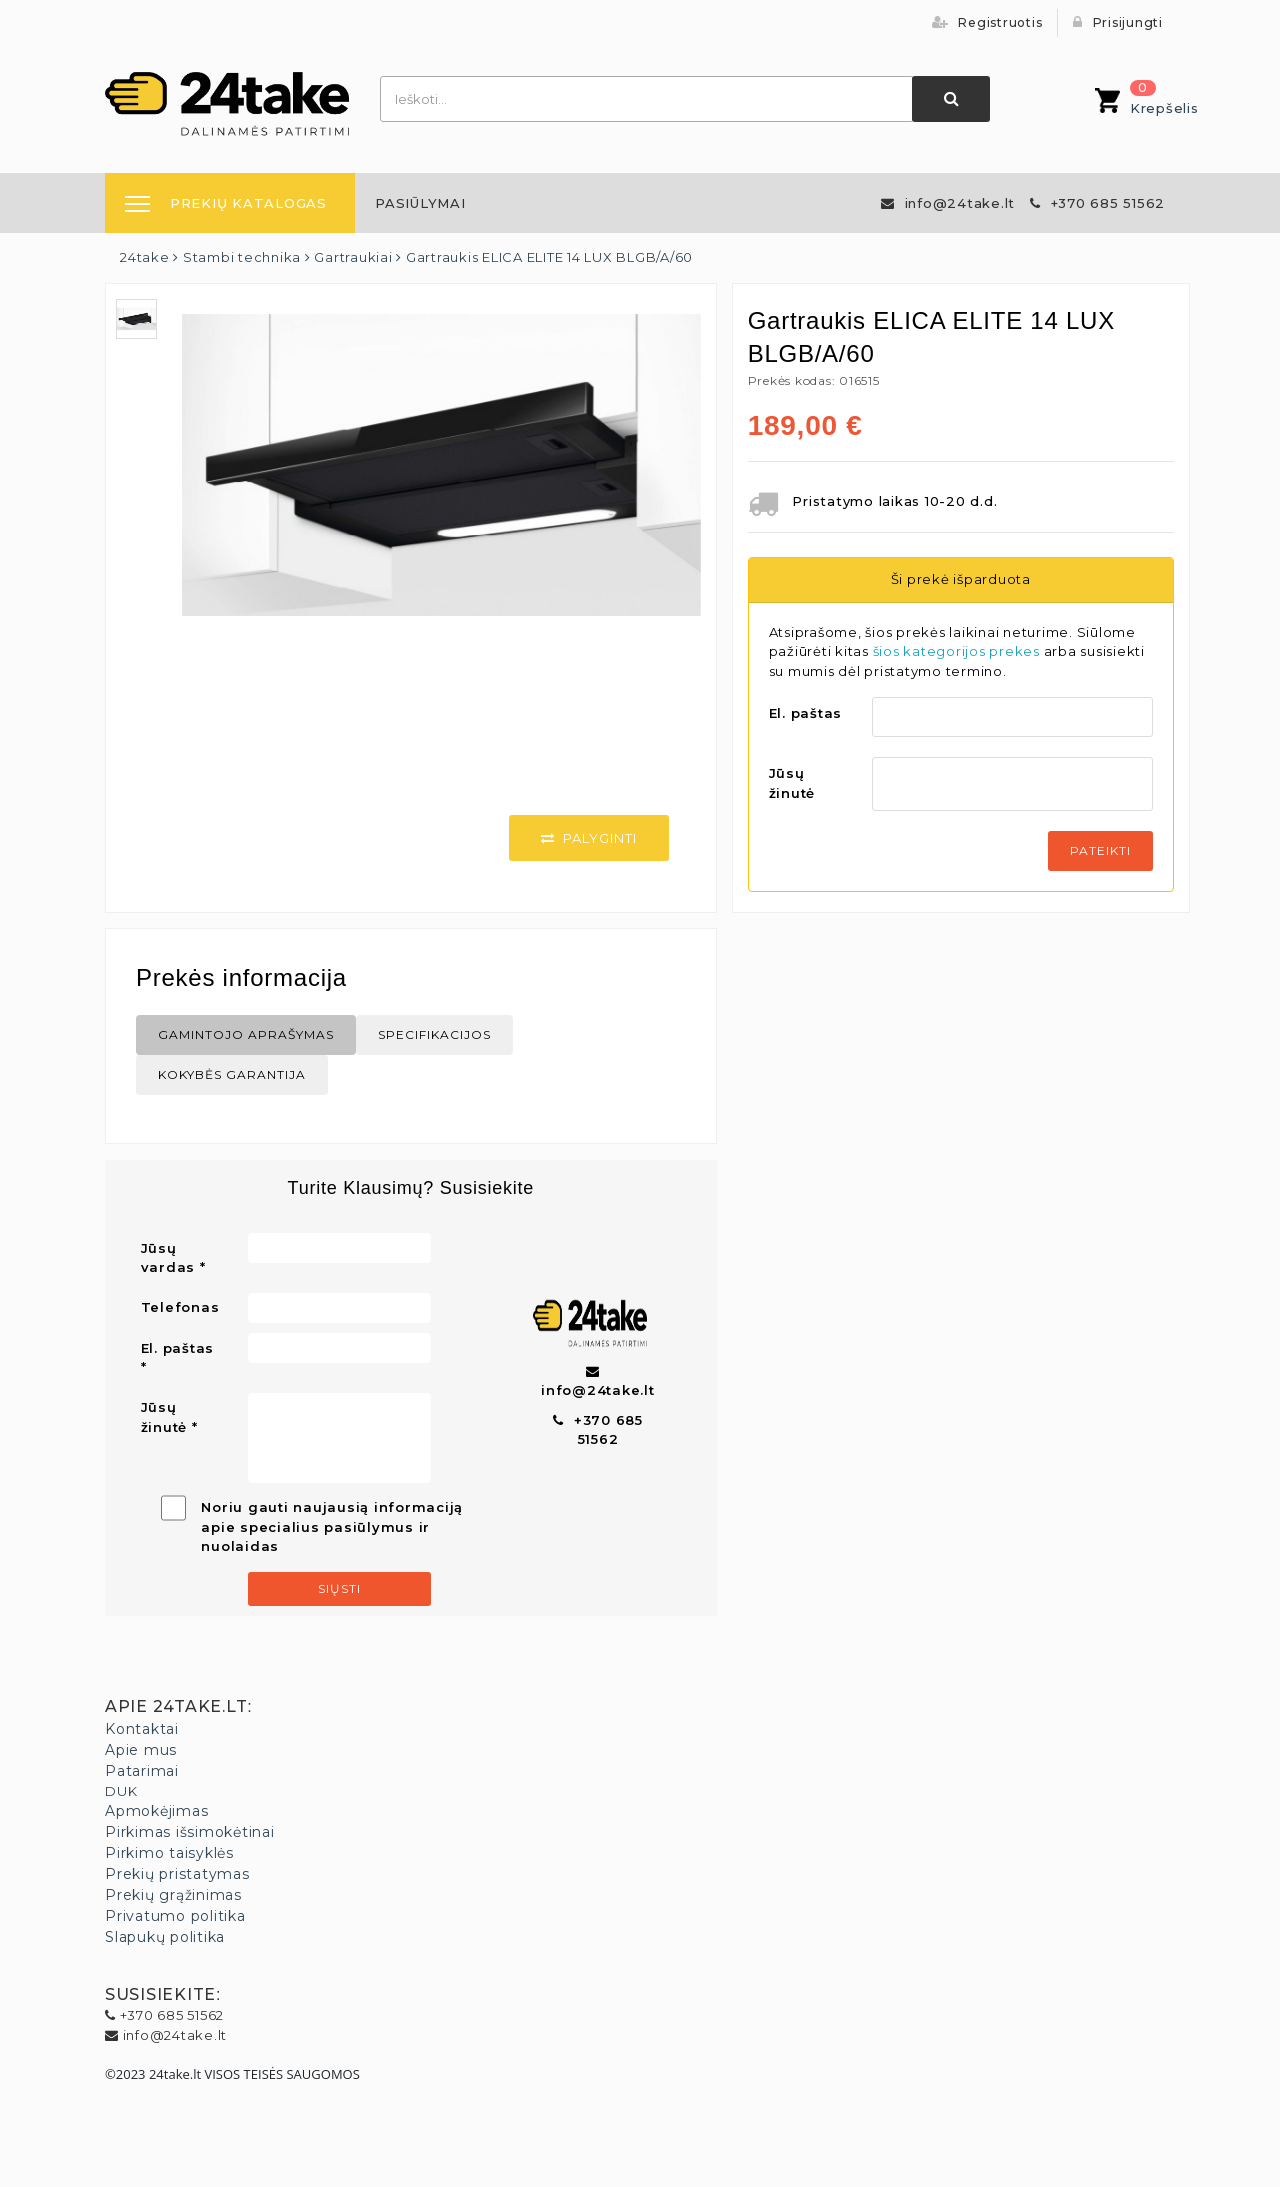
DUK (121, 1791)
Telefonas (180, 1307)
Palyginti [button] (589, 838)
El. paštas (806, 713)
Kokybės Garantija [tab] (232, 1074)
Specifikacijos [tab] (434, 1034)
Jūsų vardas (168, 1258)
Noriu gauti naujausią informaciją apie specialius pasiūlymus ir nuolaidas (332, 1526)
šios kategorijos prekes (956, 651)
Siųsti (339, 1588)
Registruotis (987, 22)
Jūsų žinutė (792, 783)
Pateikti (1100, 850)
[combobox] (647, 99)
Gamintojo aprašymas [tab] (246, 1034)
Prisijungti (1118, 22)
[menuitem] (420, 203)
